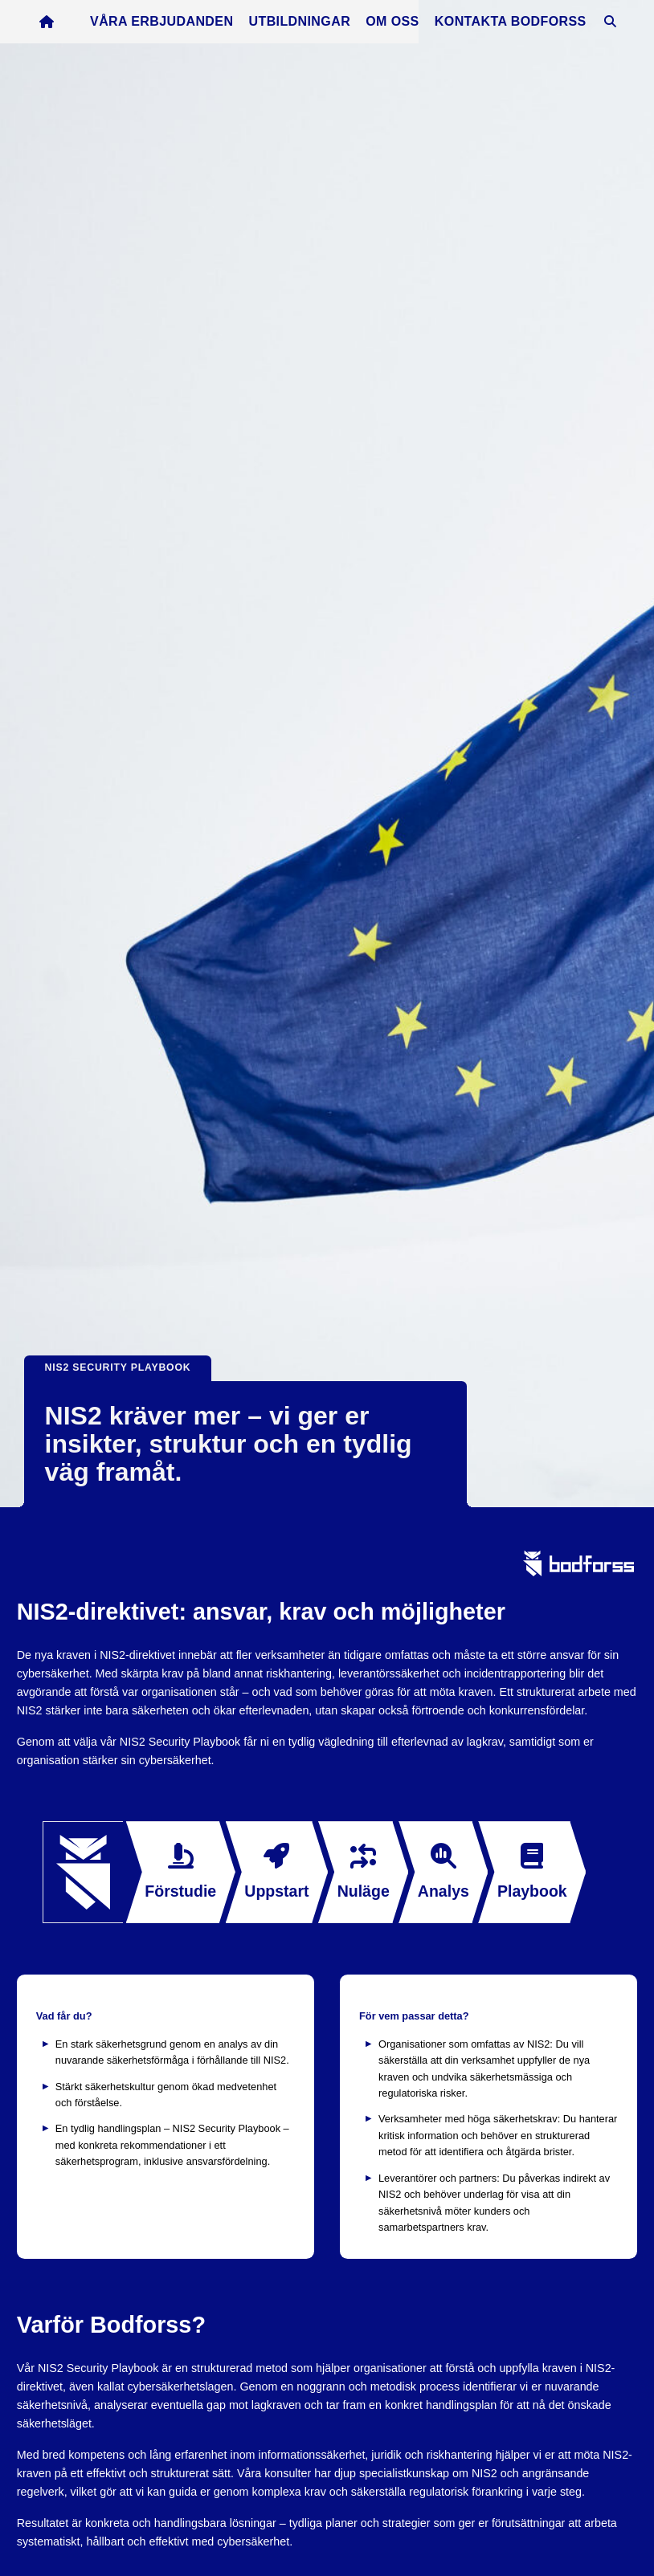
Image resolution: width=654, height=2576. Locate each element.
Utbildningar (311, 25)
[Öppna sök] (620, 25)
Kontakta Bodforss (521, 25)
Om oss (402, 25)
